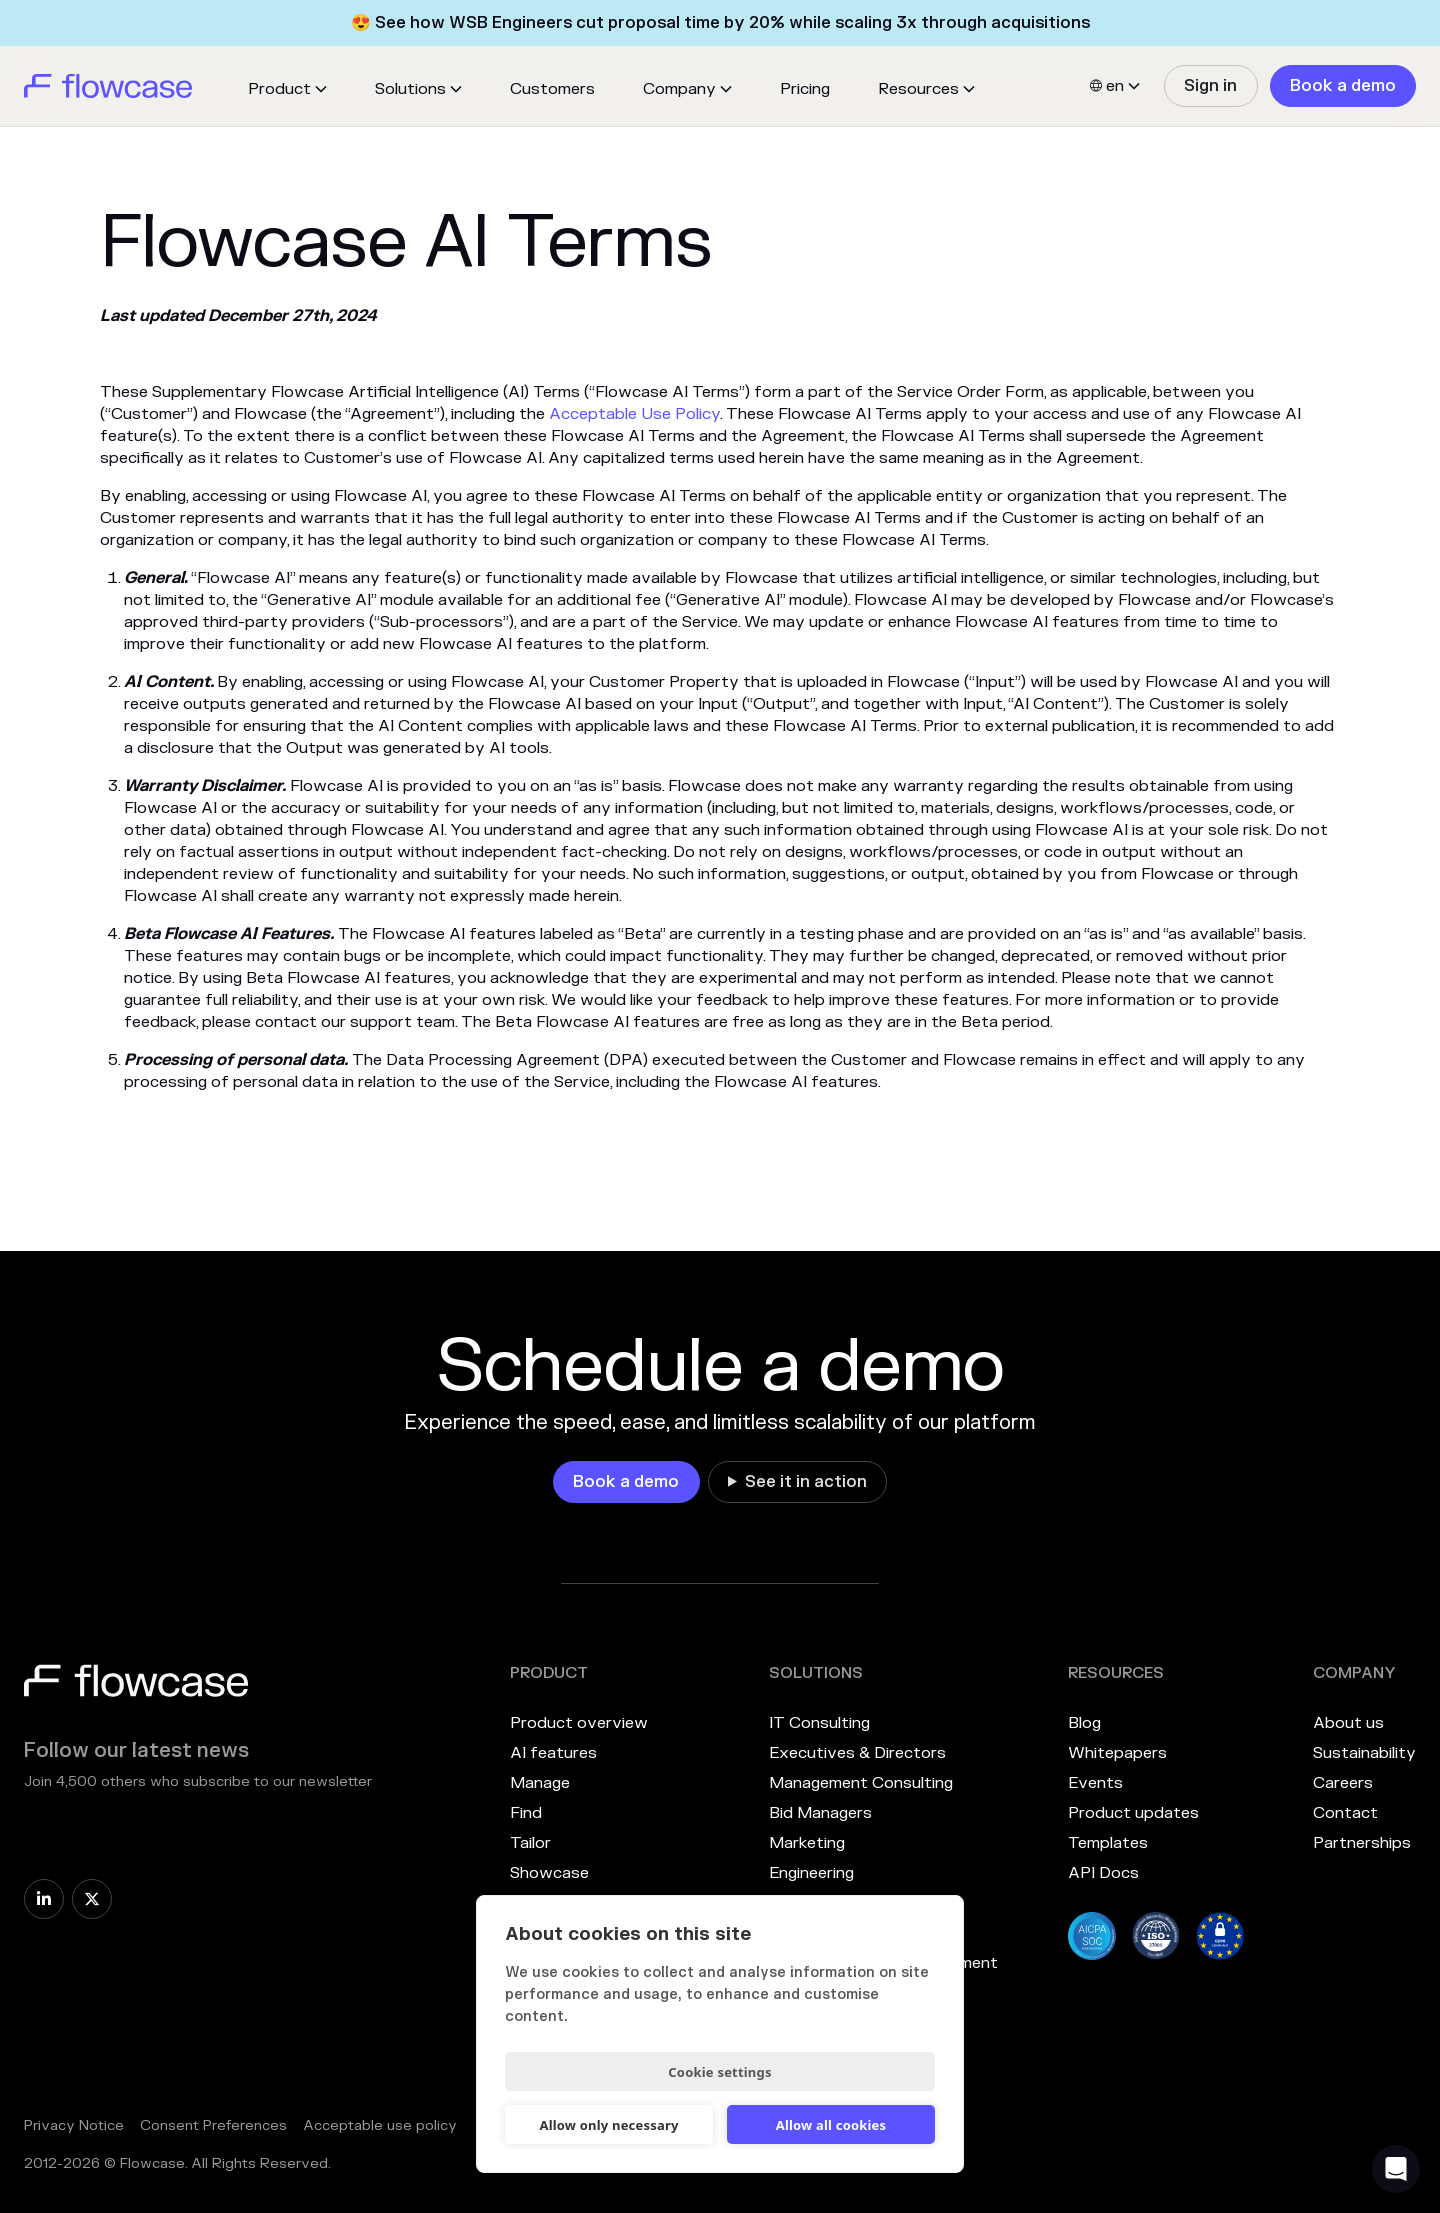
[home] (108, 86)
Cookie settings (719, 2072)
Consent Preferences (213, 2125)
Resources (918, 89)
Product (279, 89)
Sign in (1210, 86)
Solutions (410, 89)
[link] (1210, 86)
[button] (287, 89)
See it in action (806, 1482)
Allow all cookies (831, 2125)
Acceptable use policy (380, 2125)
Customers (552, 89)
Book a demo (1343, 86)
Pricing (805, 89)
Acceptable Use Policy (634, 414)
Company (679, 89)
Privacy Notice (74, 2125)
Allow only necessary (608, 2125)
